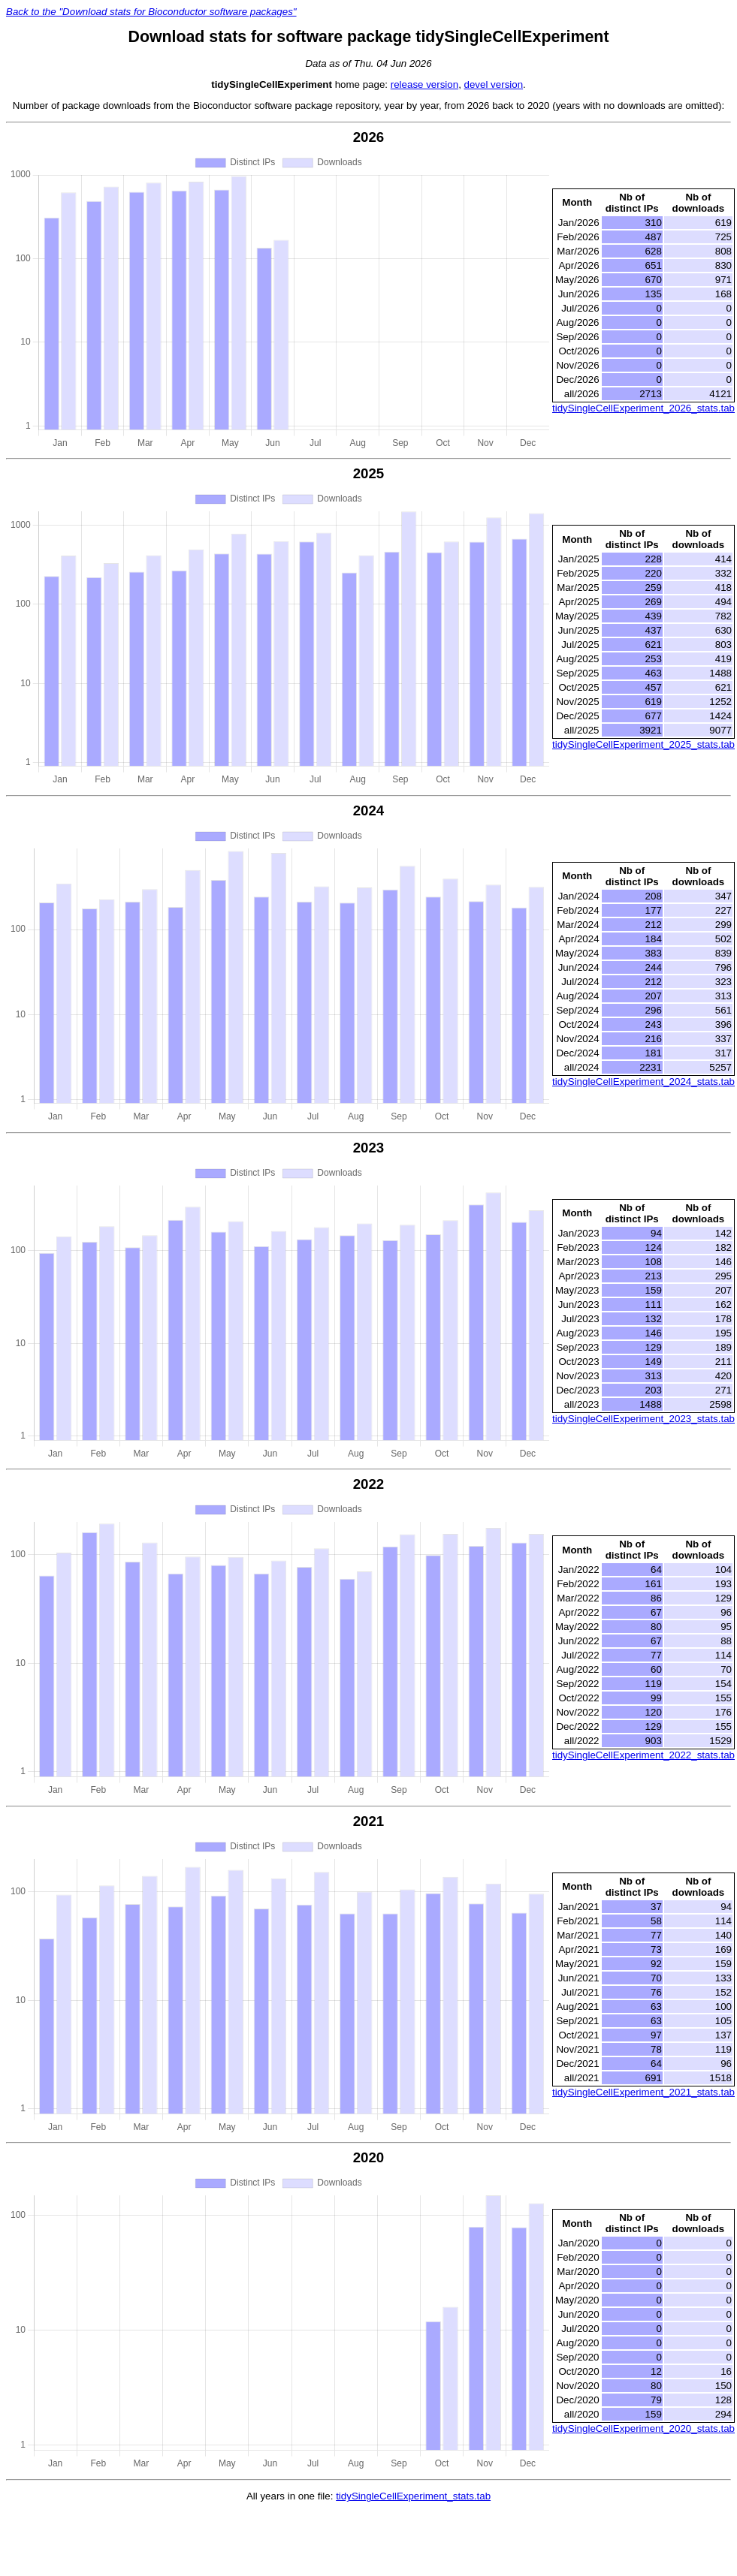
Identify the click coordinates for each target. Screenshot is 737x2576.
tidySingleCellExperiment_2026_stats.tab (643, 408)
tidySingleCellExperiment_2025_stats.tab (643, 744)
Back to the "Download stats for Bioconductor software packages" (151, 11)
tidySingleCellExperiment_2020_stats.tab (643, 2428)
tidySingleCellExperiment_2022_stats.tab (643, 1755)
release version (424, 84)
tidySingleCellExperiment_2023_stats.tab (643, 1418)
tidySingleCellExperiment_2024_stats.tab (643, 1081)
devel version (494, 84)
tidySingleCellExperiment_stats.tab (413, 2496)
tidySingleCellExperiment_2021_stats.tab (643, 2092)
